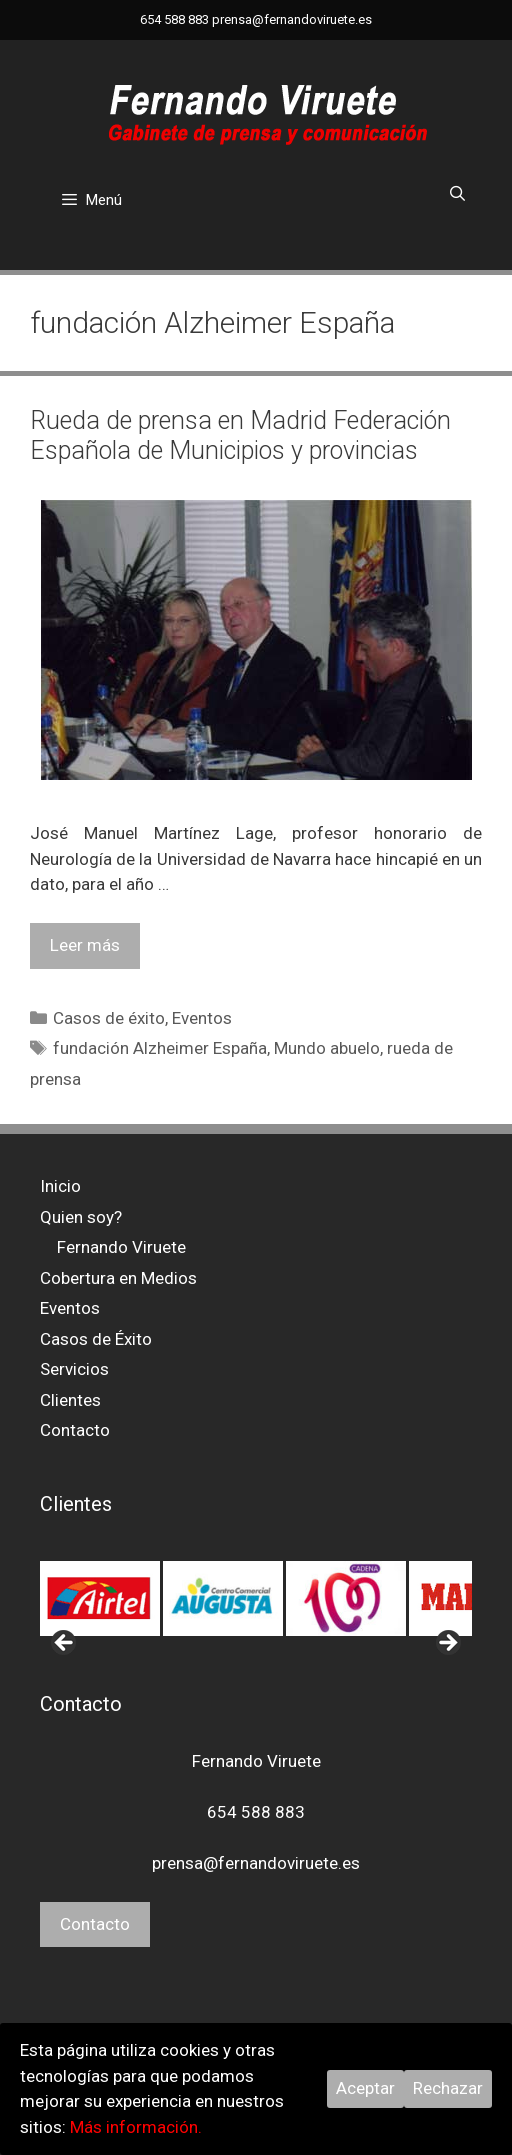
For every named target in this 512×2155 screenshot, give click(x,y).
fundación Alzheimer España (160, 1048)
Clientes (70, 1400)
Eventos (202, 1018)
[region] (256, 1599)
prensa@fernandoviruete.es (292, 19)
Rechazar (448, 2088)
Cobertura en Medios (118, 1278)
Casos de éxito (109, 1018)
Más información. (136, 2127)
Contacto (75, 1430)
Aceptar (365, 2088)
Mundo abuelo (327, 1048)
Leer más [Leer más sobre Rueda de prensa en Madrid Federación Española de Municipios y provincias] (85, 945)
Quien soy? (81, 1217)
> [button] (447, 1644)
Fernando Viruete (121, 1247)
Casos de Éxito (96, 1339)
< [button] (65, 1644)
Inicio (60, 1186)
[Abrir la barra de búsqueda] (457, 194)
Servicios (74, 1369)
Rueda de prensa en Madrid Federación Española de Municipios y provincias (240, 435)
